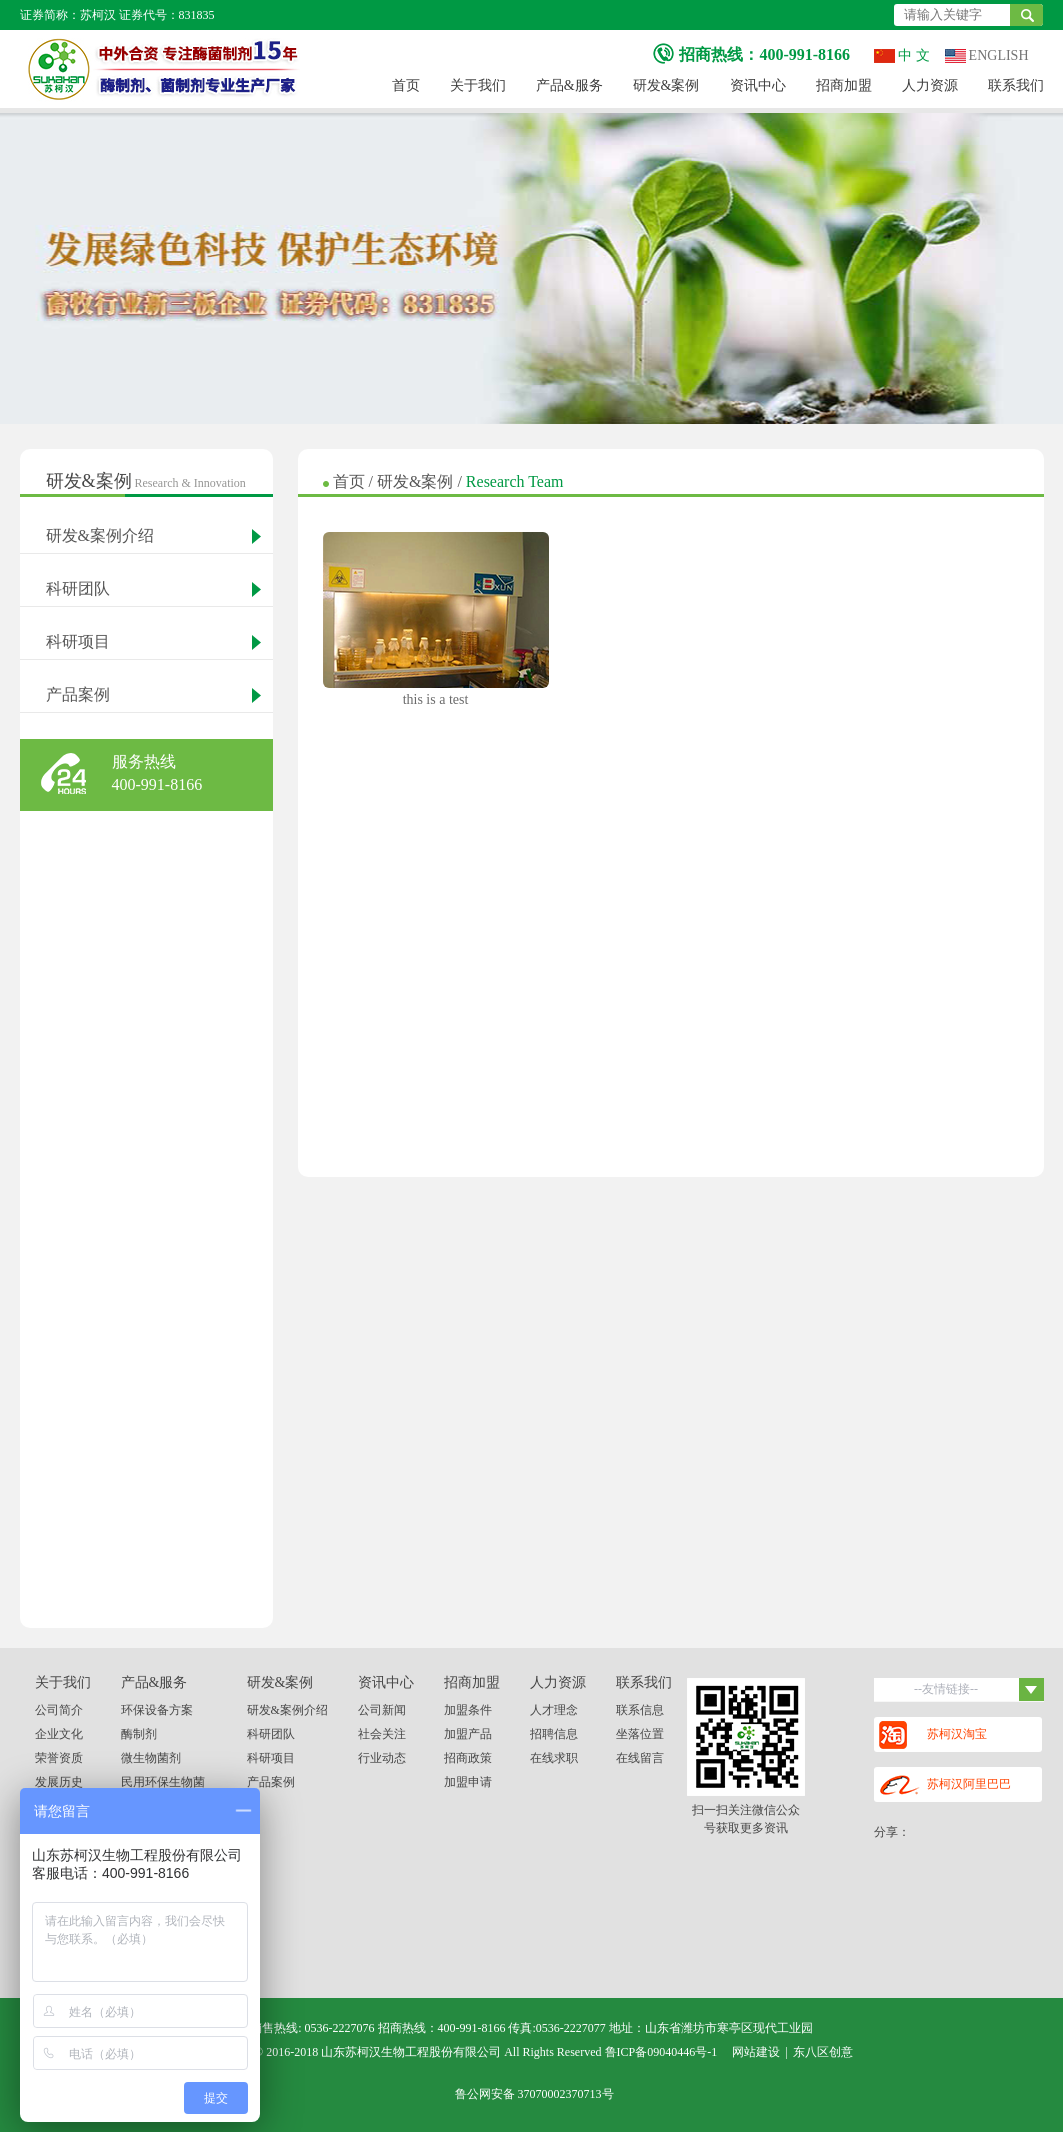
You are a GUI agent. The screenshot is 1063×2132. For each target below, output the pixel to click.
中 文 (902, 55)
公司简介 (59, 1710)
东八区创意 (823, 2052)
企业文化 (59, 1734)
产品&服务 (569, 85)
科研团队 (78, 588)
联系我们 (1016, 85)
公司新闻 (382, 1710)
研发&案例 (666, 85)
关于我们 (478, 85)
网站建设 (756, 2052)
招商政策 (468, 1758)
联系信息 (640, 1710)
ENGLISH (987, 55)
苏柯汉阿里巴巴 (945, 1785)
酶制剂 (139, 1734)
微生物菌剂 (151, 1758)
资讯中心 (758, 85)
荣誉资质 (59, 1758)
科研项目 (78, 641)
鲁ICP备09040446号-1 (661, 2052)
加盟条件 (468, 1710)
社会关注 (382, 1734)
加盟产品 (468, 1734)
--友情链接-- (979, 1689)
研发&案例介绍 (100, 535)
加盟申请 (468, 1782)
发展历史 (59, 1782)
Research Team (515, 481)
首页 (406, 85)
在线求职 (554, 1758)
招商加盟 (844, 85)
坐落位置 (640, 1734)
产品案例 (78, 694)
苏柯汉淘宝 (933, 1735)
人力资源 (930, 85)
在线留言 (640, 1758)
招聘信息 (554, 1734)
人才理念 (554, 1710)
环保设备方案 (157, 1710)
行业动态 (382, 1758)
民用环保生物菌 (163, 1782)
